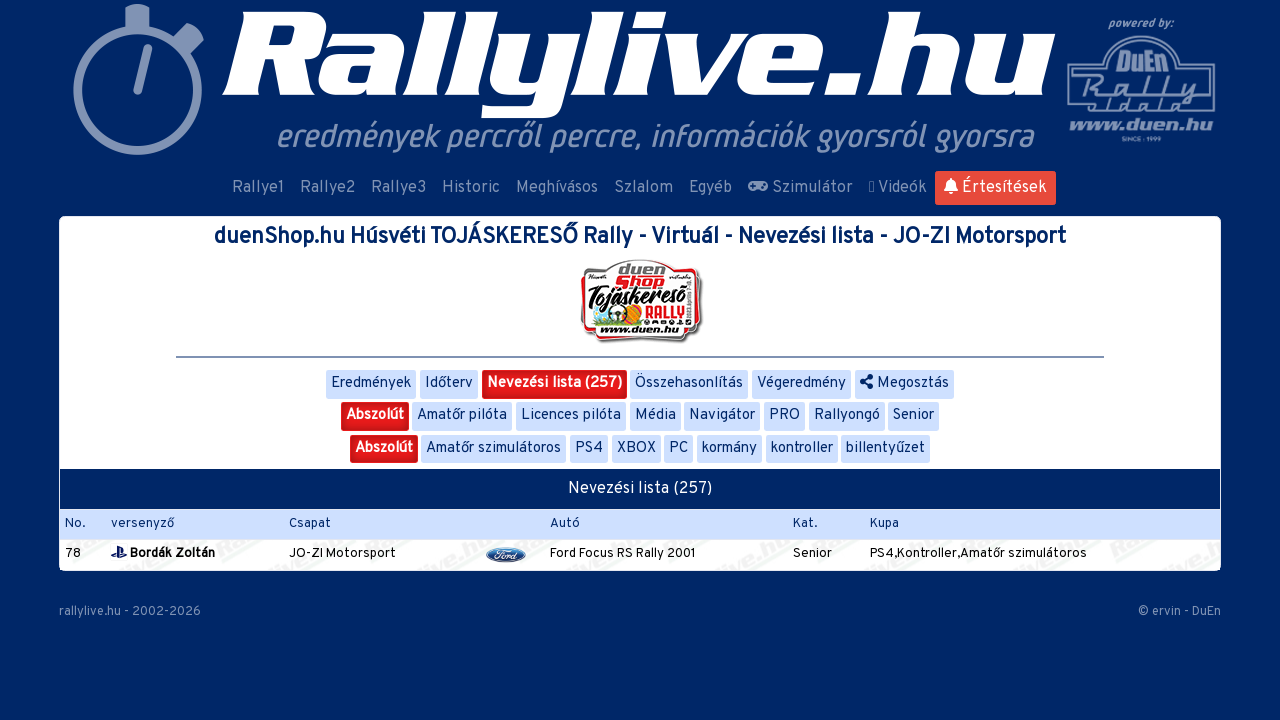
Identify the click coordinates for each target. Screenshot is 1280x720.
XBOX (636, 448)
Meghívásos (557, 188)
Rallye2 (327, 188)
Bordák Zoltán (163, 554)
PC (678, 448)
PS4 (589, 448)
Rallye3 (398, 188)
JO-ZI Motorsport (342, 554)
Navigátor (722, 415)
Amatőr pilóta (462, 415)
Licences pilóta (571, 415)
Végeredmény (801, 383)
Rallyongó (847, 415)
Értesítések (995, 188)
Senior (913, 415)
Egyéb (710, 188)
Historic (471, 188)
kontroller (802, 448)
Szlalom (643, 188)
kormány (729, 448)
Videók (898, 188)
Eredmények (371, 383)
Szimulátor (800, 188)
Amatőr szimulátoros (493, 448)
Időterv (449, 383)
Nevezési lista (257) (554, 383)
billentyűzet (885, 448)
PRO (784, 415)
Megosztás (904, 383)
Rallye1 (258, 188)
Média (655, 415)
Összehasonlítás (689, 383)
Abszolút (375, 415)
